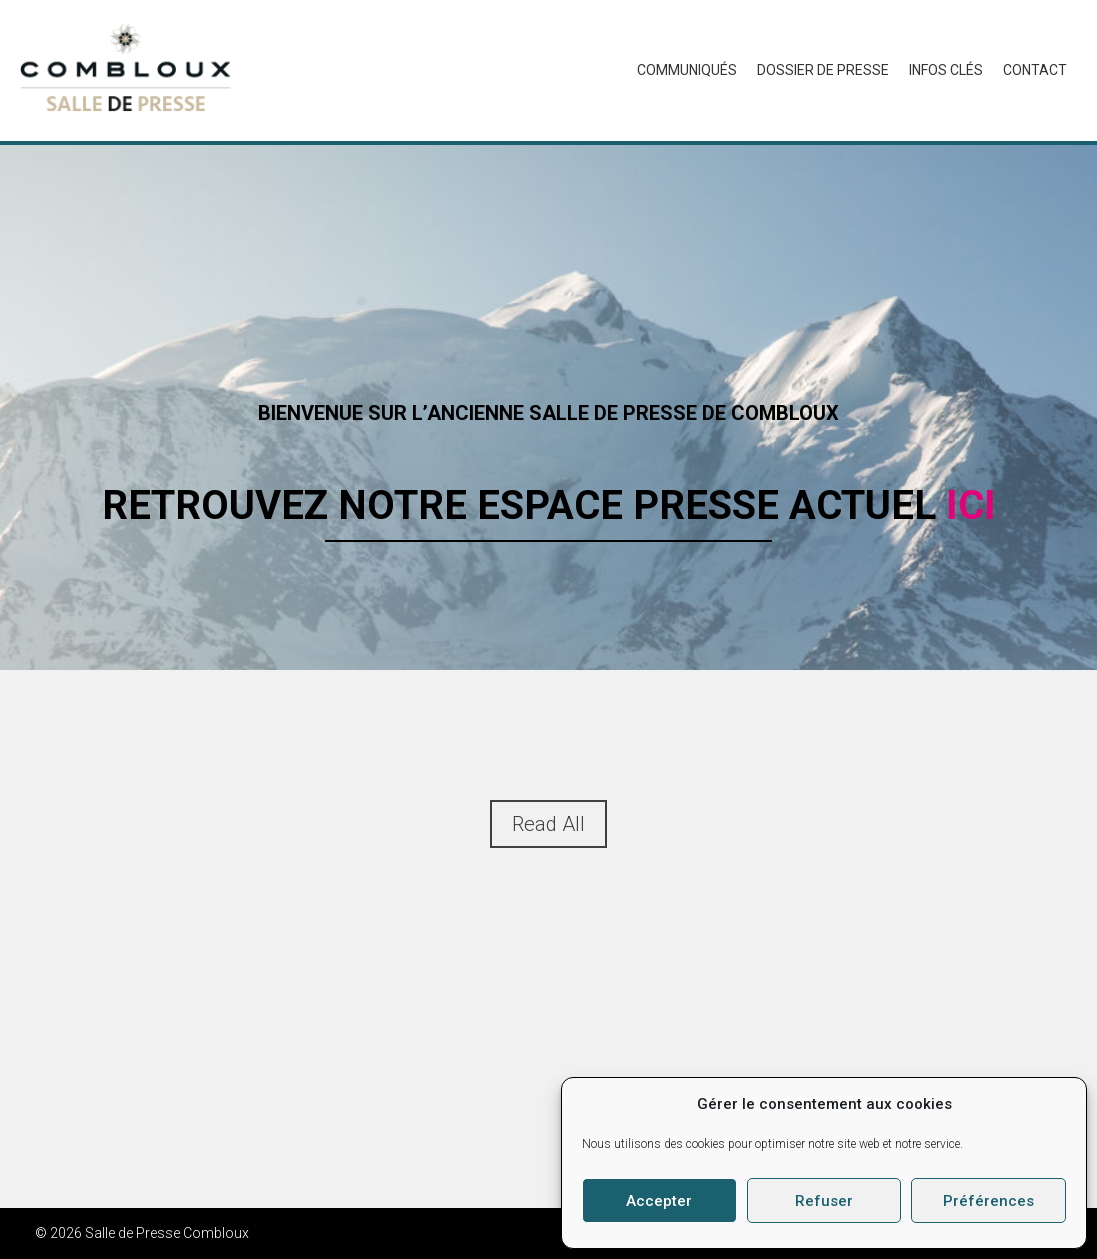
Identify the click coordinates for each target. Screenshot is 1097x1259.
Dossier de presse (823, 70)
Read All (548, 824)
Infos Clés (946, 70)
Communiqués (687, 70)
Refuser (824, 1201)
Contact (1035, 70)
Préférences (988, 1201)
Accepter (659, 1201)
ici (971, 505)
